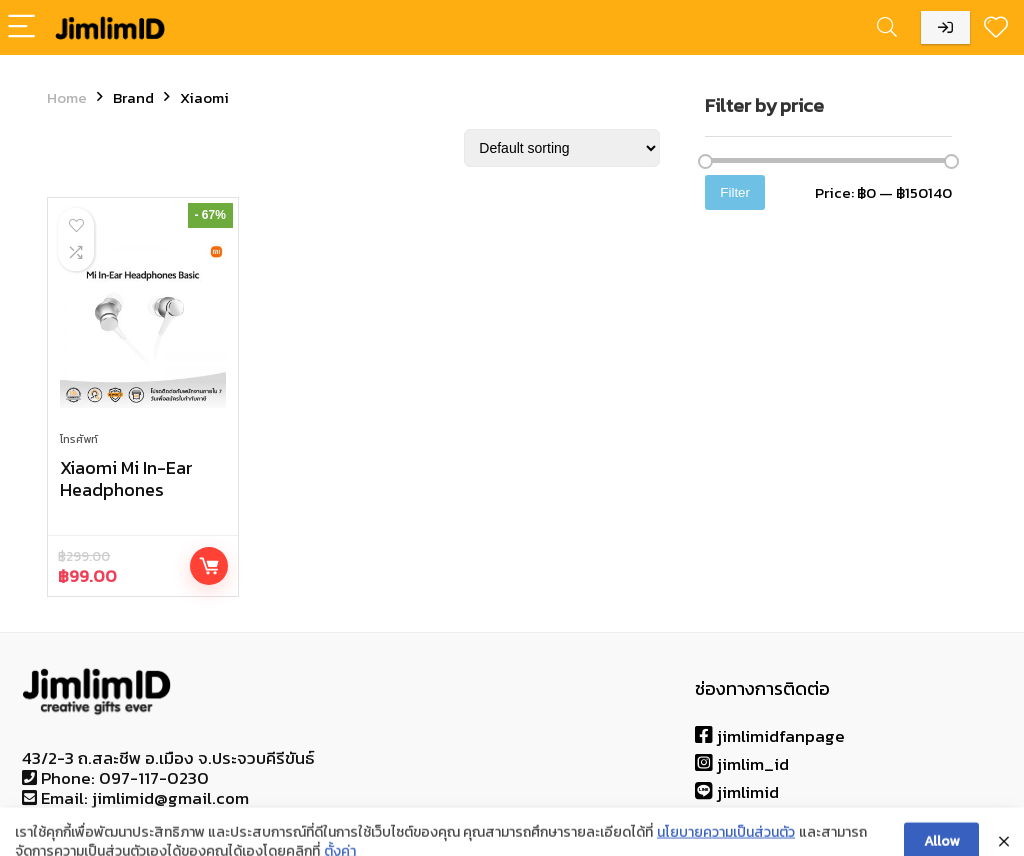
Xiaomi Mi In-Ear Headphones (126, 478)
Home (67, 97)
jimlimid (737, 792)
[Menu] (24, 27)
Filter (735, 192)
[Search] (887, 27)
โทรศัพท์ (79, 439)
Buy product (209, 566)
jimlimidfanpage (770, 736)
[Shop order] (562, 148)
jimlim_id (742, 764)
